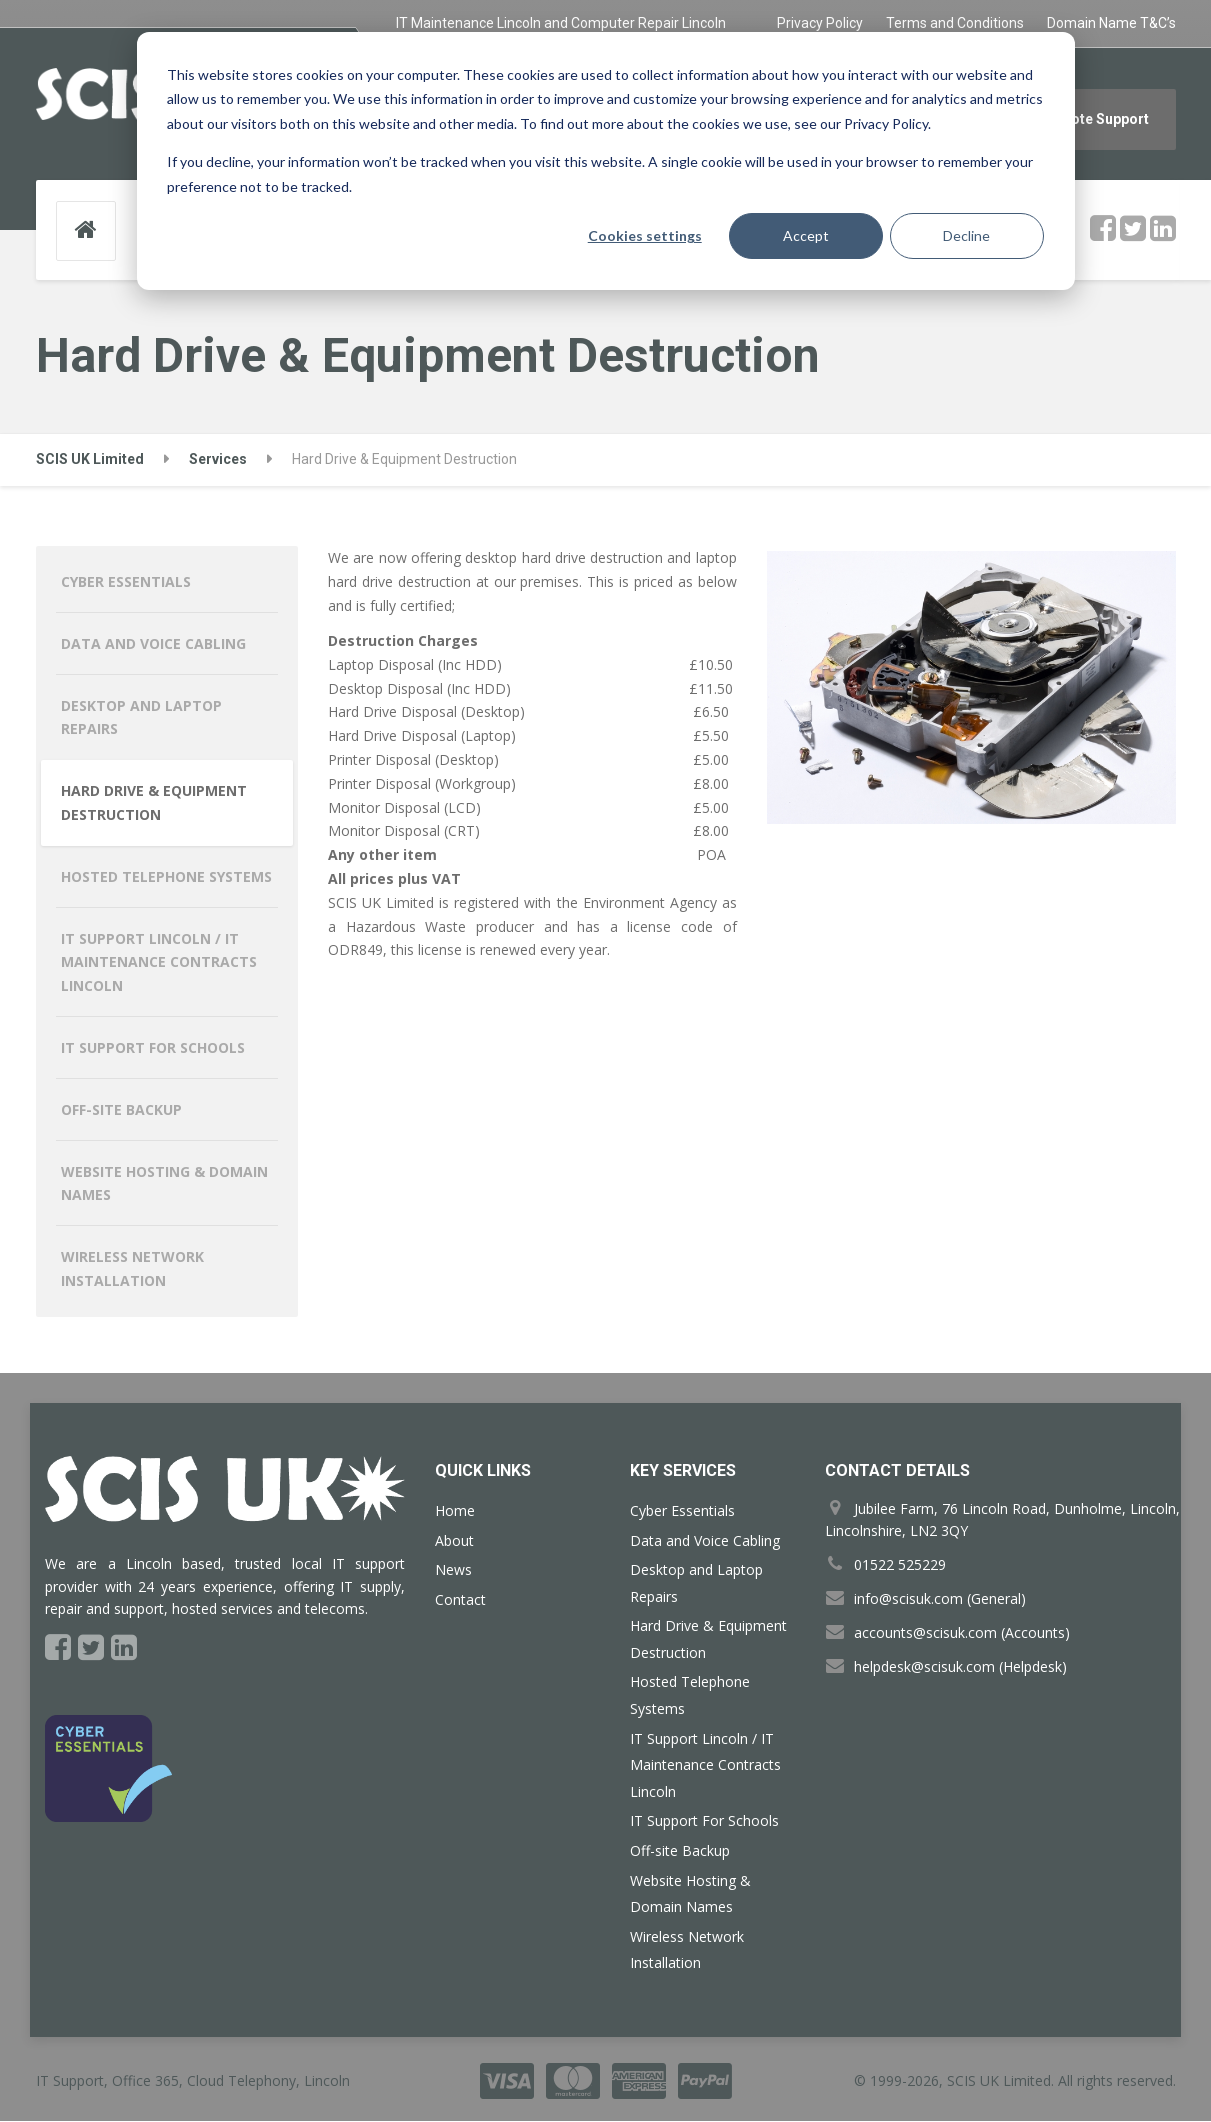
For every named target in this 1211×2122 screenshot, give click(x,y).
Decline (966, 235)
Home (455, 1511)
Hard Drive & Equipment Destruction (154, 803)
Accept (806, 235)
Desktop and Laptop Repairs (141, 718)
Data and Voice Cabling (153, 644)
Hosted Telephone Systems (166, 877)
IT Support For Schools (153, 1048)
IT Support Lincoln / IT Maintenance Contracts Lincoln (159, 963)
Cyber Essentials (126, 582)
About (454, 1541)
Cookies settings (645, 235)
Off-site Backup (121, 1110)
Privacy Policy (820, 23)
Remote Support (1095, 119)
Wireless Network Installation (132, 1269)
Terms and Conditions (955, 23)
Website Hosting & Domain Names (164, 1184)
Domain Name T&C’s (1111, 23)
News (453, 1570)
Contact (460, 1600)
